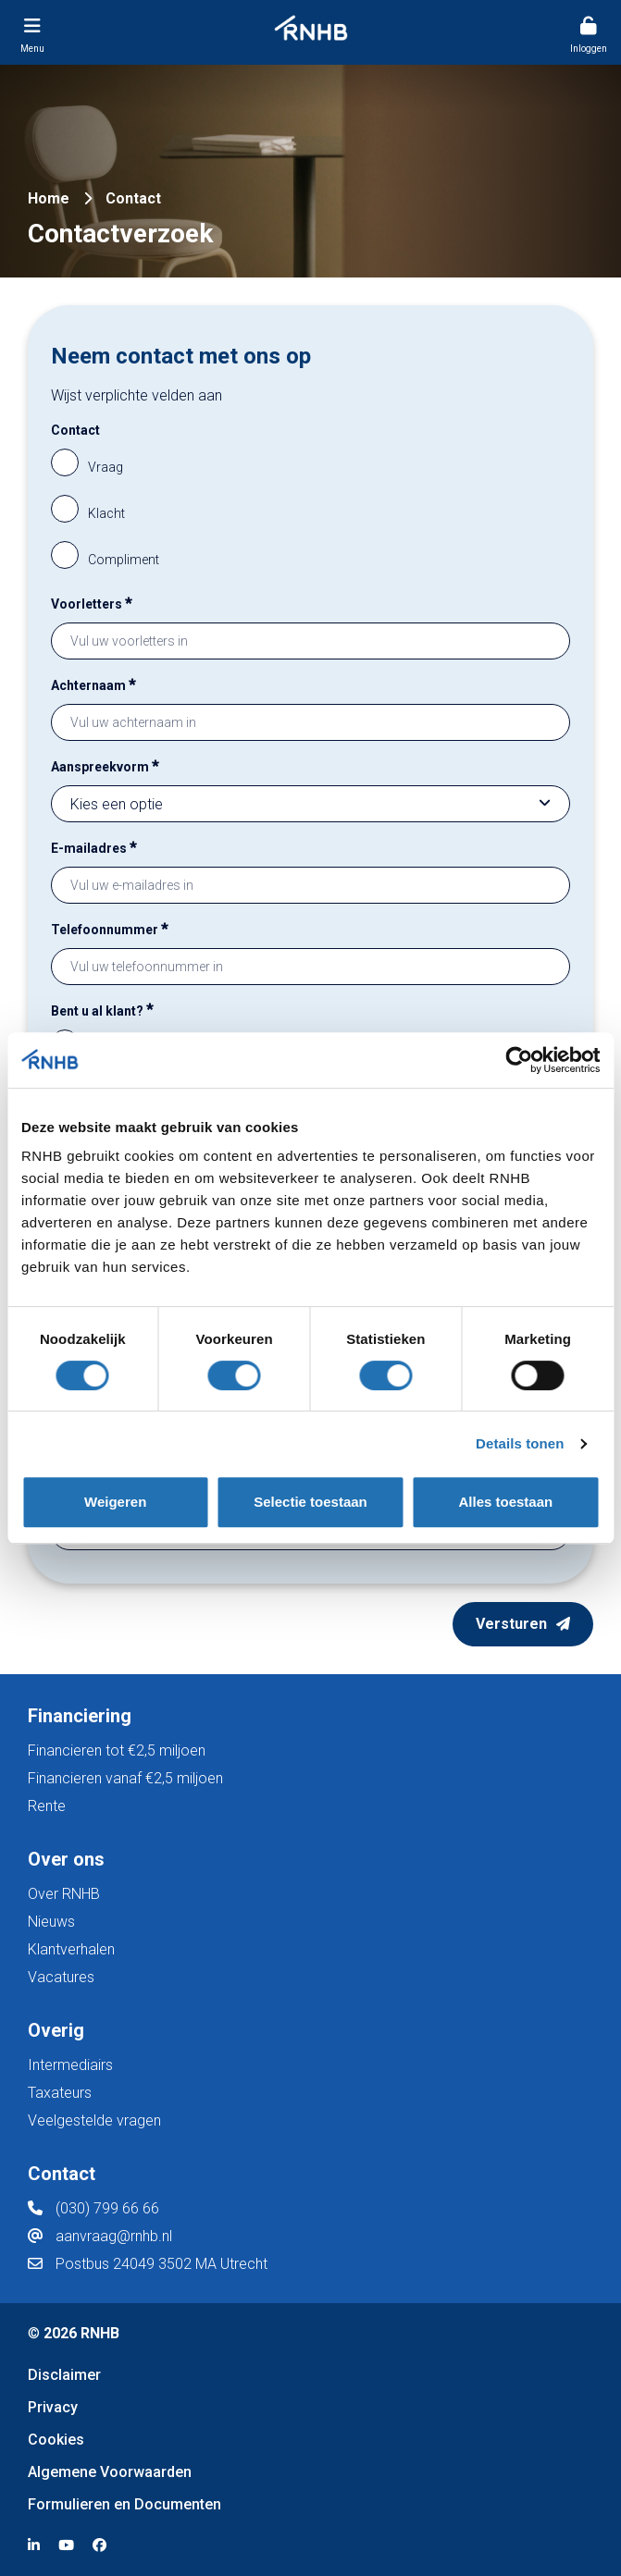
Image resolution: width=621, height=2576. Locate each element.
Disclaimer (64, 2375)
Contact (75, 430)
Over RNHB (64, 1894)
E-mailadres (94, 846)
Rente (47, 1806)
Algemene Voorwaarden (110, 2472)
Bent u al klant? (102, 1008)
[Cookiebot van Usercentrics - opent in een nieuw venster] (519, 1060)
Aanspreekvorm (105, 764)
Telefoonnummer (109, 927)
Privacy (53, 2407)
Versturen (511, 1624)
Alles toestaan (505, 1502)
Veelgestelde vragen (94, 2120)
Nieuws (51, 1921)
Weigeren (115, 1502)
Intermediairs (70, 2065)
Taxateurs (60, 2092)
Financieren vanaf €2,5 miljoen (125, 1778)
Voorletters (91, 601)
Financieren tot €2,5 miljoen (116, 1750)
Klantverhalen (71, 1949)
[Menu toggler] (32, 32)
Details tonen (520, 1443)
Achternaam (93, 683)
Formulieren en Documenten (124, 2504)
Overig (56, 2030)
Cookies (56, 2439)
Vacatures (61, 1977)
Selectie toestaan (310, 1502)
